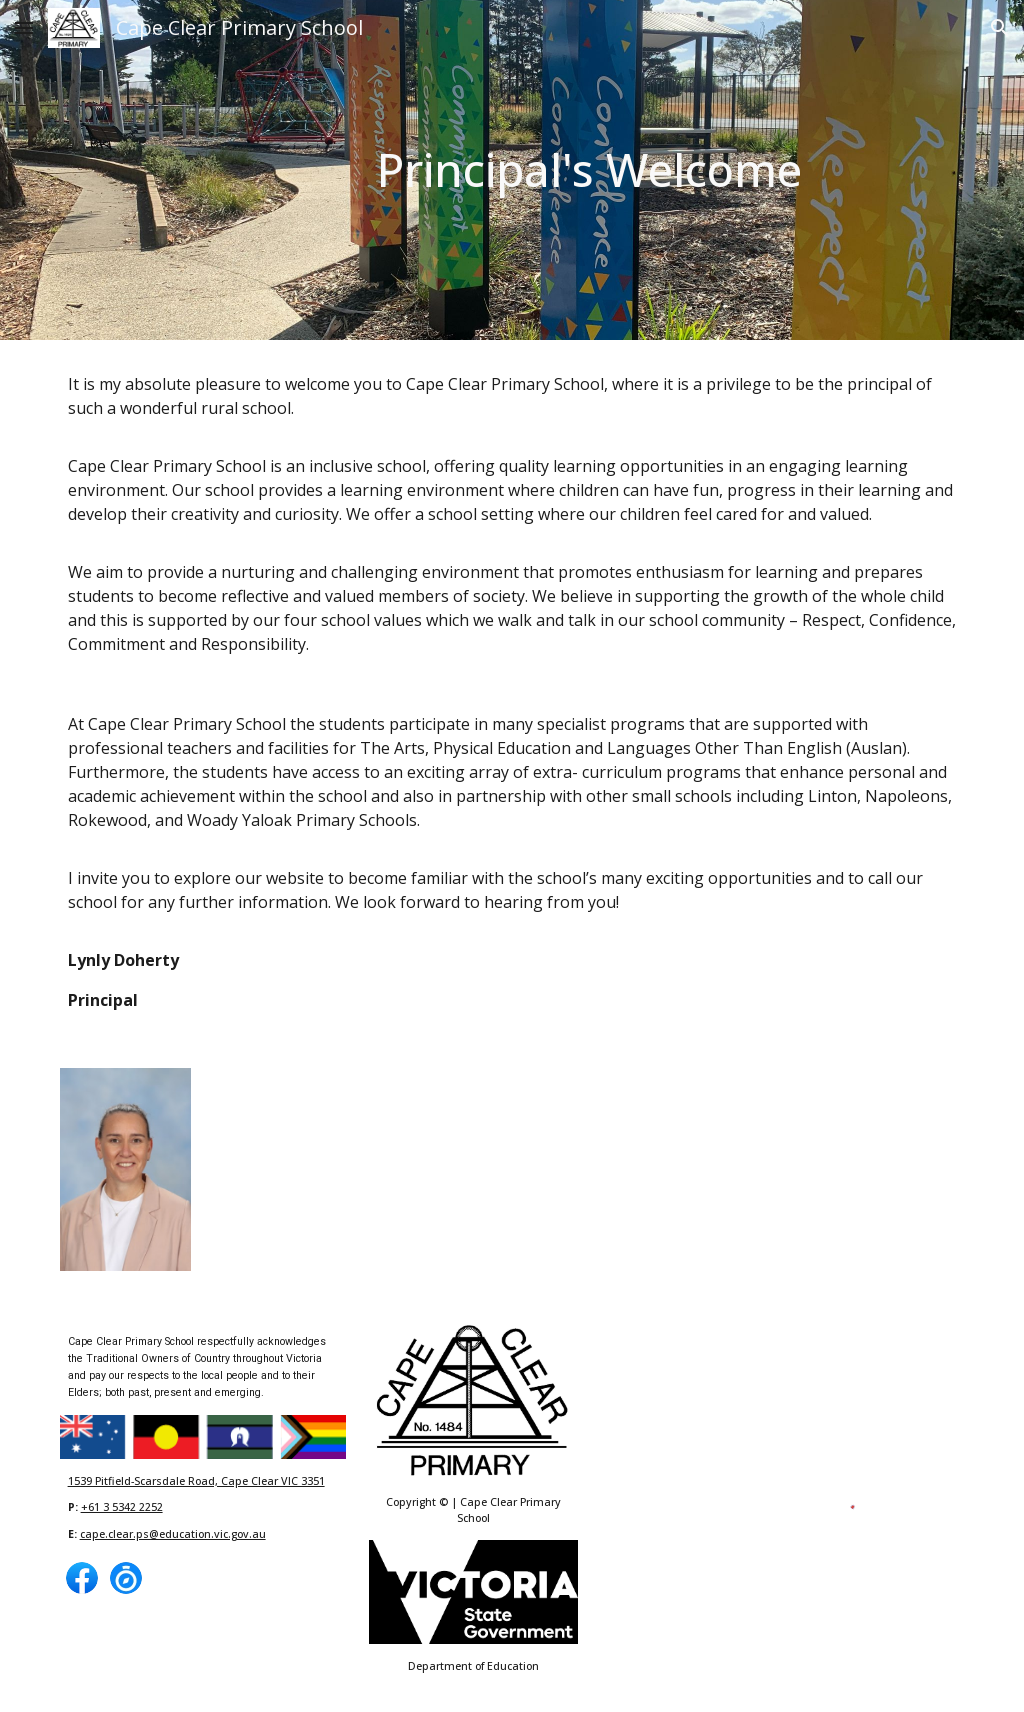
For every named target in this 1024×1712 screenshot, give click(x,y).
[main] (589, 170)
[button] (24, 27)
